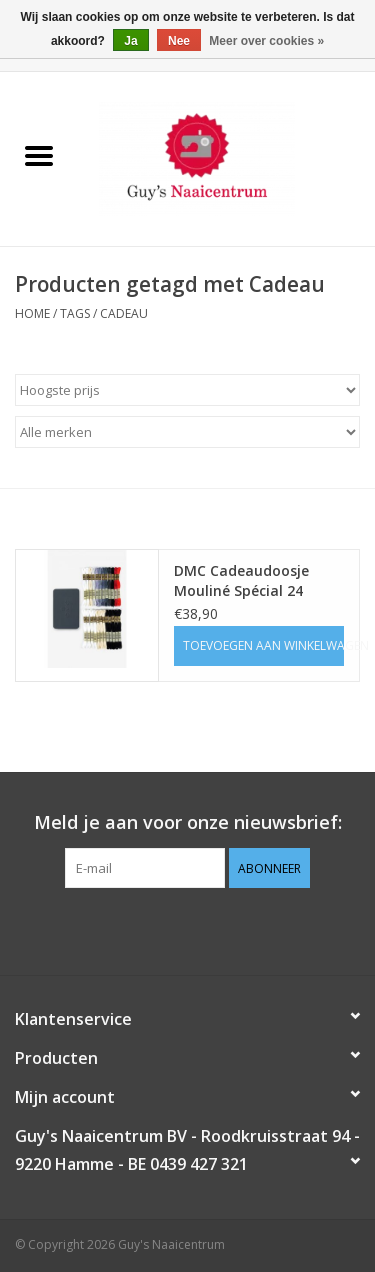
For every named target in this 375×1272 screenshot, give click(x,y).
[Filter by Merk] (187, 432)
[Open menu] (39, 155)
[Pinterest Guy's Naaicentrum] (188, 929)
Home (32, 313)
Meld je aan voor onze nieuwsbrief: (188, 822)
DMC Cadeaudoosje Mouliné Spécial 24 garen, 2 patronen (241, 581)
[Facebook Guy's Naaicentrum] (152, 929)
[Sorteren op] (187, 390)
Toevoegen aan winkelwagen (263, 645)
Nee (179, 41)
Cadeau (124, 313)
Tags (75, 313)
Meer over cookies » (266, 41)
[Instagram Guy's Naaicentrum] (224, 929)
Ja (130, 41)
